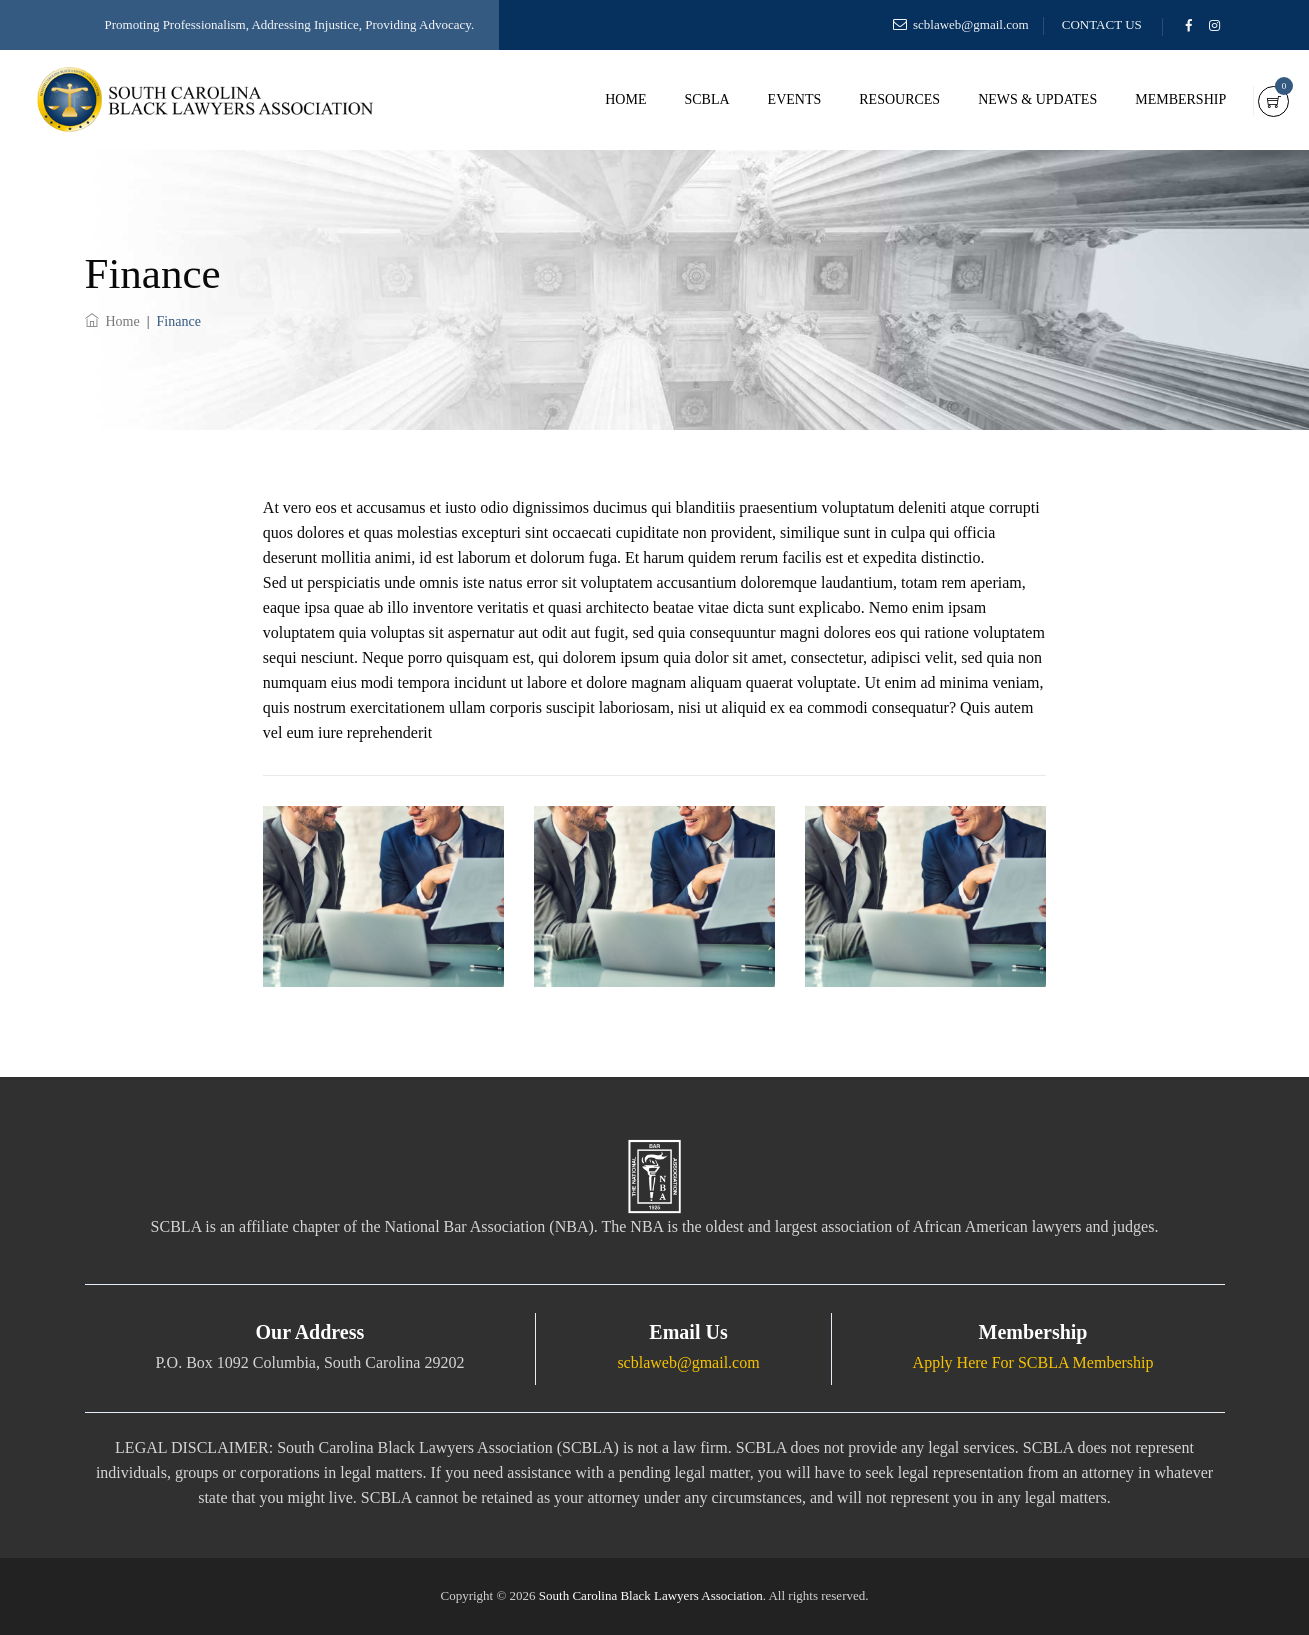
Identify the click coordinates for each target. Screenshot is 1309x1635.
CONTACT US (1102, 24)
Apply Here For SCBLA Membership (1033, 1362)
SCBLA (681, 99)
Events (769, 99)
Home (600, 99)
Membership (1155, 99)
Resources (874, 99)
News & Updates (1012, 99)
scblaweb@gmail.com (971, 24)
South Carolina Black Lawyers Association (651, 1595)
